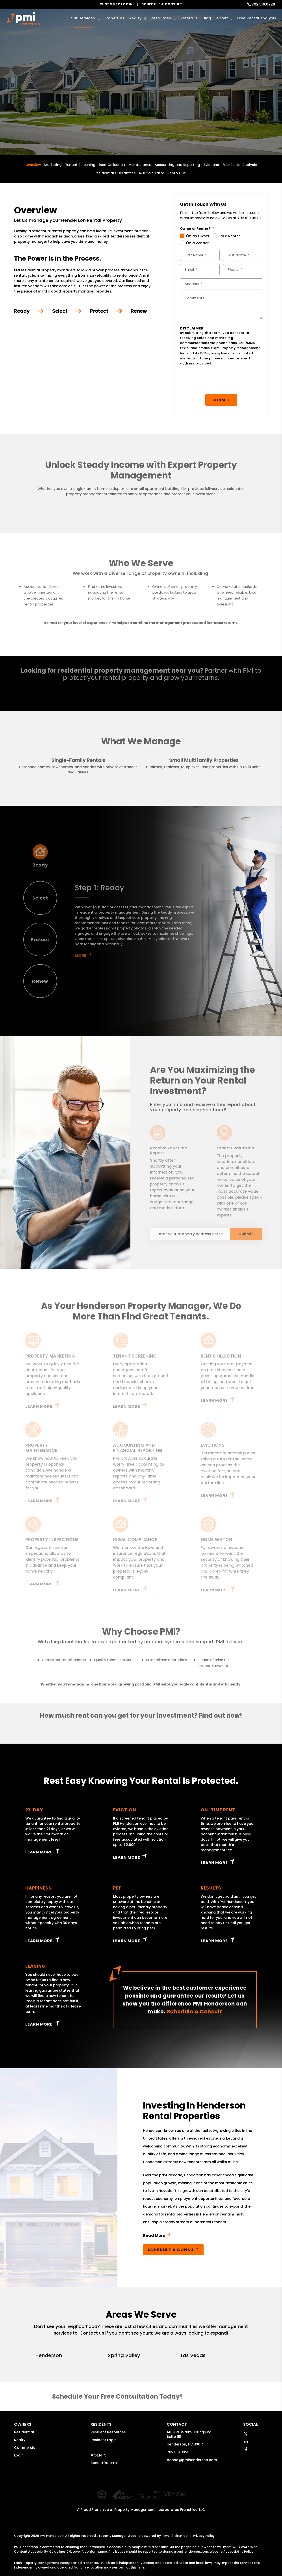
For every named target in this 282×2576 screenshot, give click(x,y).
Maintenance (139, 164)
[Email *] (200, 269)
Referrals (189, 18)
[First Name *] (200, 255)
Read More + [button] (200, 2236)
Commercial (25, 2447)
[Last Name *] (243, 255)
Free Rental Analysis (256, 18)
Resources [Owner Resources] (161, 18)
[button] (245, 2434)
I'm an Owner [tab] (197, 236)
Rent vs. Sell (177, 173)
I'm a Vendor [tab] (197, 243)
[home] (23, 18)
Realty (19, 2439)
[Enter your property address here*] (124, 107)
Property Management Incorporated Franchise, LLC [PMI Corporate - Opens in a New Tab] (159, 2505)
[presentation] (213, 380)
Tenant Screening (80, 164)
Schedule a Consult (173, 2249)
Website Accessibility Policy (231, 2547)
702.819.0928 (263, 4)
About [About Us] (222, 18)
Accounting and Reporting (177, 164)
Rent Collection (112, 164)
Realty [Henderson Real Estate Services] (135, 18)
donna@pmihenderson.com (192, 2459)
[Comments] (221, 306)
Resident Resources (108, 2432)
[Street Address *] (221, 283)
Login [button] (19, 2455)
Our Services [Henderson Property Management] (83, 18)
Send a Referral (104, 2462)
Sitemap (181, 2531)
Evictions (211, 164)
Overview (33, 164)
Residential (24, 2432)
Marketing (53, 164)
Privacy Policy (204, 2531)
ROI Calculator (151, 173)
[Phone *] (243, 269)
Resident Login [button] (104, 2439)
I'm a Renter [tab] (229, 236)
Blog (207, 18)
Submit (181, 106)
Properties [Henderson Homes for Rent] (114, 18)
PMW (165, 2531)
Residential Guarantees (115, 173)
